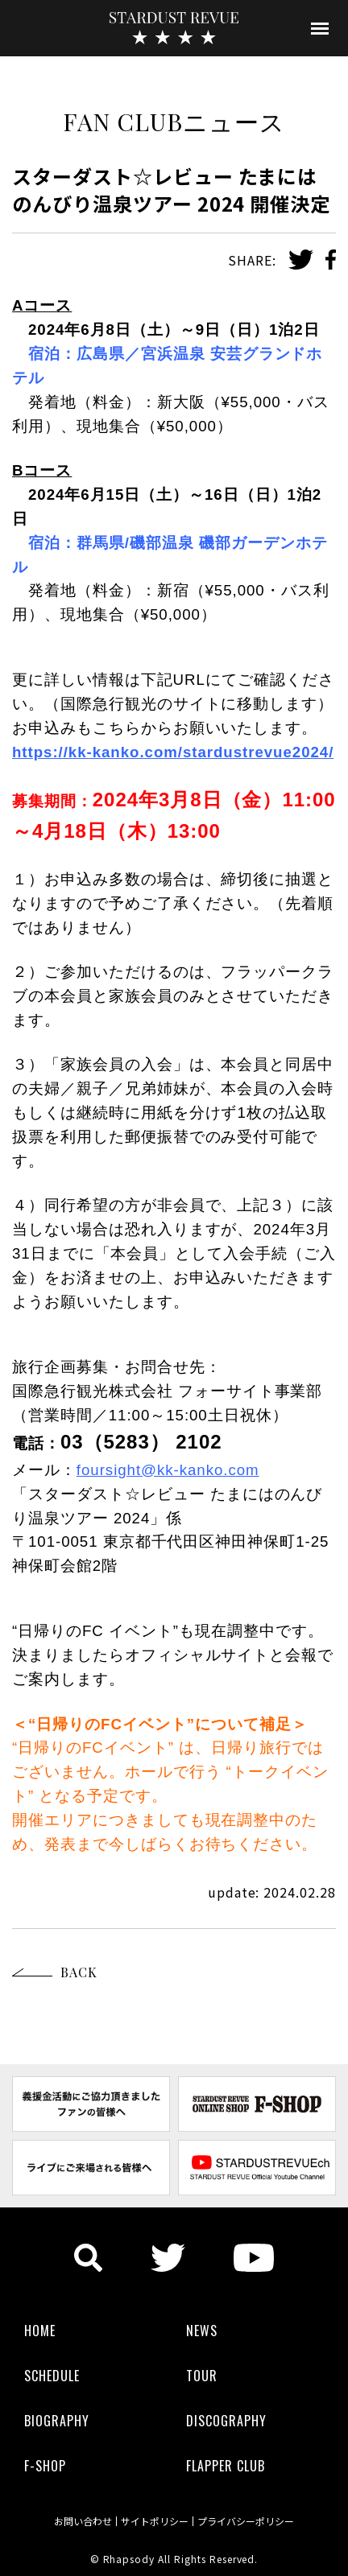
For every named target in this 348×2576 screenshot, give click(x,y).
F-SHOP (45, 2465)
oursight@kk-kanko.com (170, 1469)
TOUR (202, 2375)
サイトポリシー (154, 2521)
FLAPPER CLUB (225, 2465)
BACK (78, 1972)
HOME (40, 2330)
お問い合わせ (83, 2521)
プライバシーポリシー (245, 2521)
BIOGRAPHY (56, 2420)
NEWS (202, 2330)
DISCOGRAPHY (226, 2420)
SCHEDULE (52, 2375)
